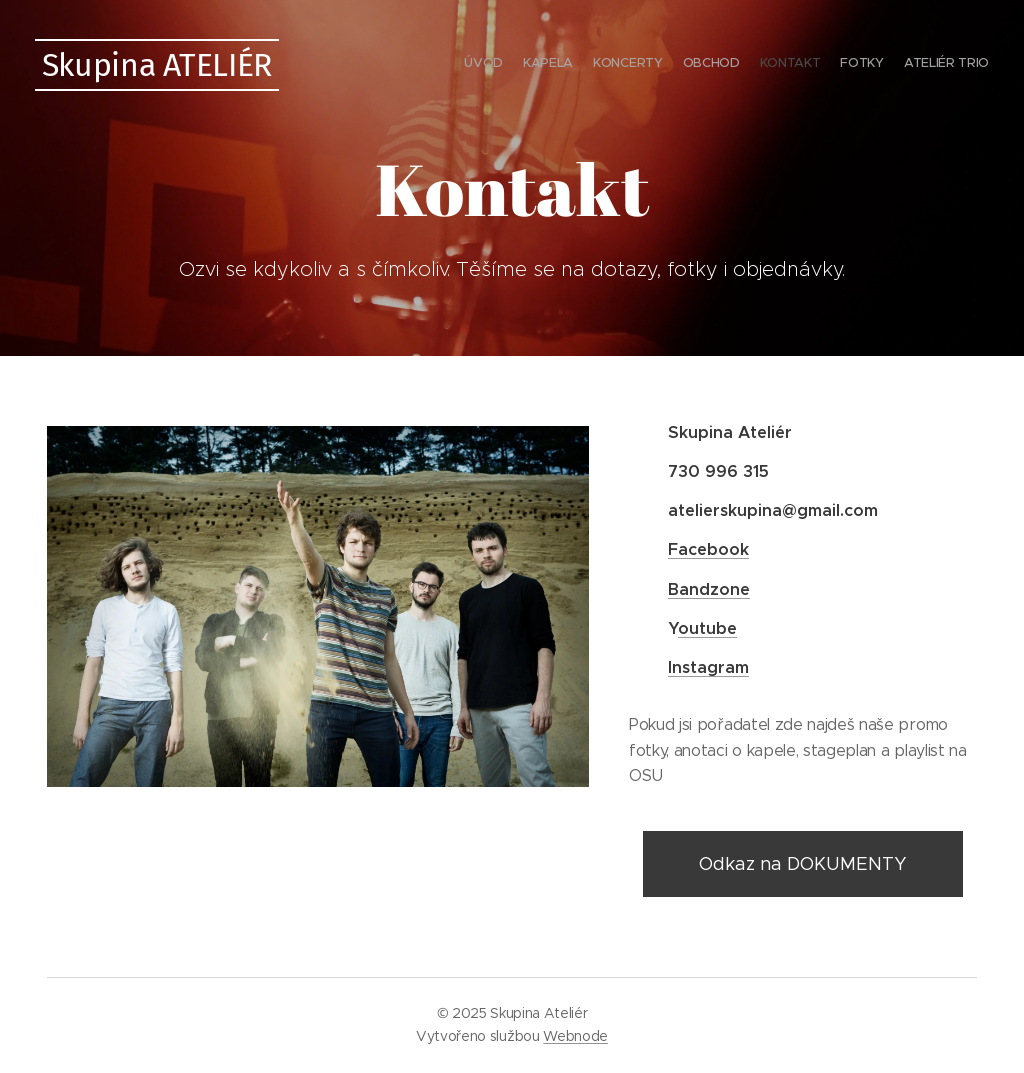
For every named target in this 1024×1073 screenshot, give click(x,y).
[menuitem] (871, 65)
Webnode (575, 1036)
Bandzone (709, 589)
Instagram (708, 667)
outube (707, 628)
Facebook (708, 549)
